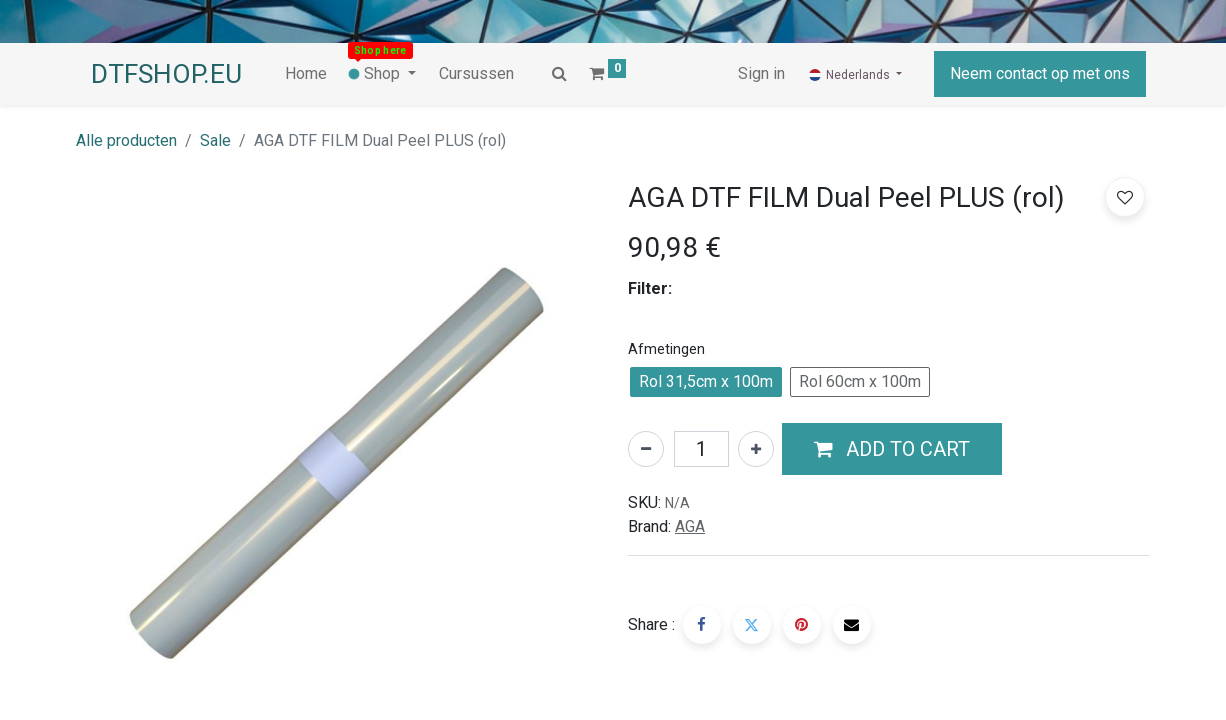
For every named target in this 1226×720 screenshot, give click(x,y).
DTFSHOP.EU (166, 74)
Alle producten (126, 140)
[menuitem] (306, 74)
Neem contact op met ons (1040, 73)
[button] (892, 449)
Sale (215, 140)
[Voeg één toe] (756, 449)
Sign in (761, 73)
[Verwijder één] (646, 449)
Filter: (650, 288)
